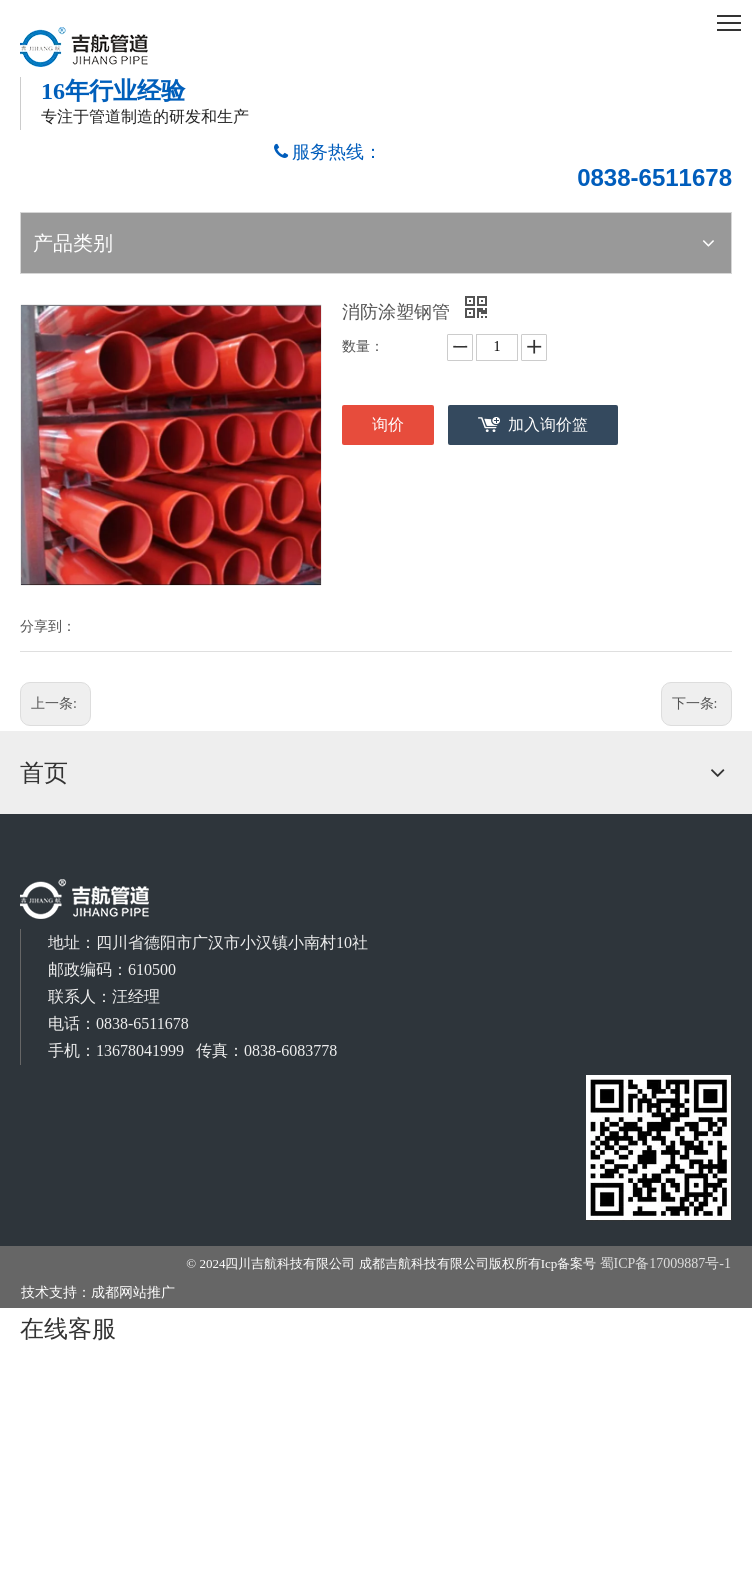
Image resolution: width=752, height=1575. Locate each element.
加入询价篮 (548, 424)
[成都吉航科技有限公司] (659, 1148)
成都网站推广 (133, 1292)
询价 (388, 424)
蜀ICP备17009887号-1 (665, 1263)
